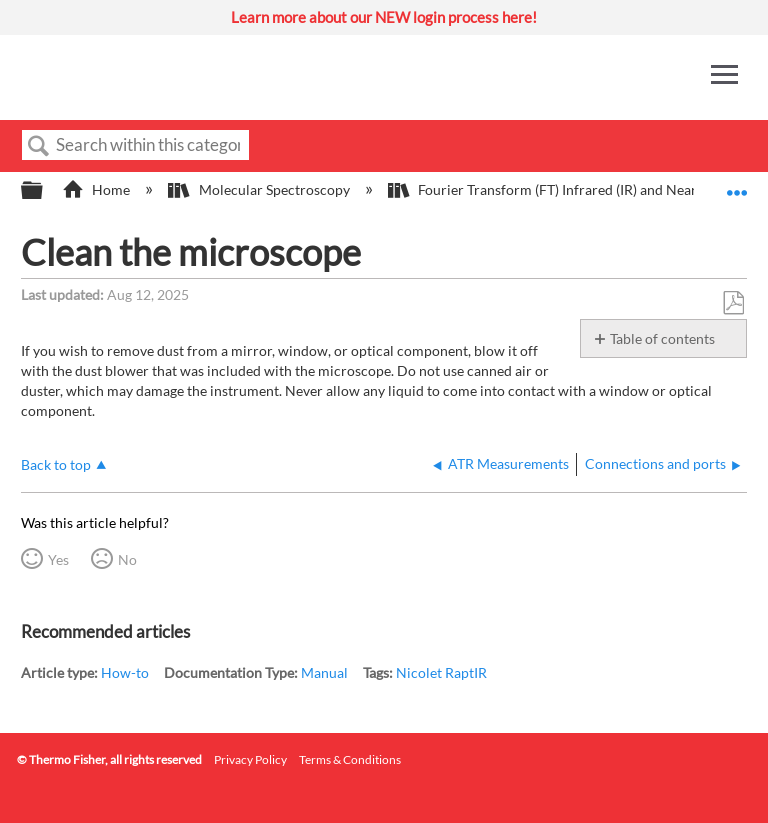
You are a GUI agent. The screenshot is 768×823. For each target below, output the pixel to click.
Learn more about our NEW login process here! (384, 17)
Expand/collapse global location (737, 184)
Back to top (56, 464)
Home (97, 189)
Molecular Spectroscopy (260, 189)
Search (39, 146)
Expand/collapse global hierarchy (45, 191)
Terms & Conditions (350, 759)
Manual (324, 672)
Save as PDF (733, 303)
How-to (125, 672)
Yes (58, 559)
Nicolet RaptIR (441, 672)
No (127, 559)
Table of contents (662, 338)
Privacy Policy (250, 759)
